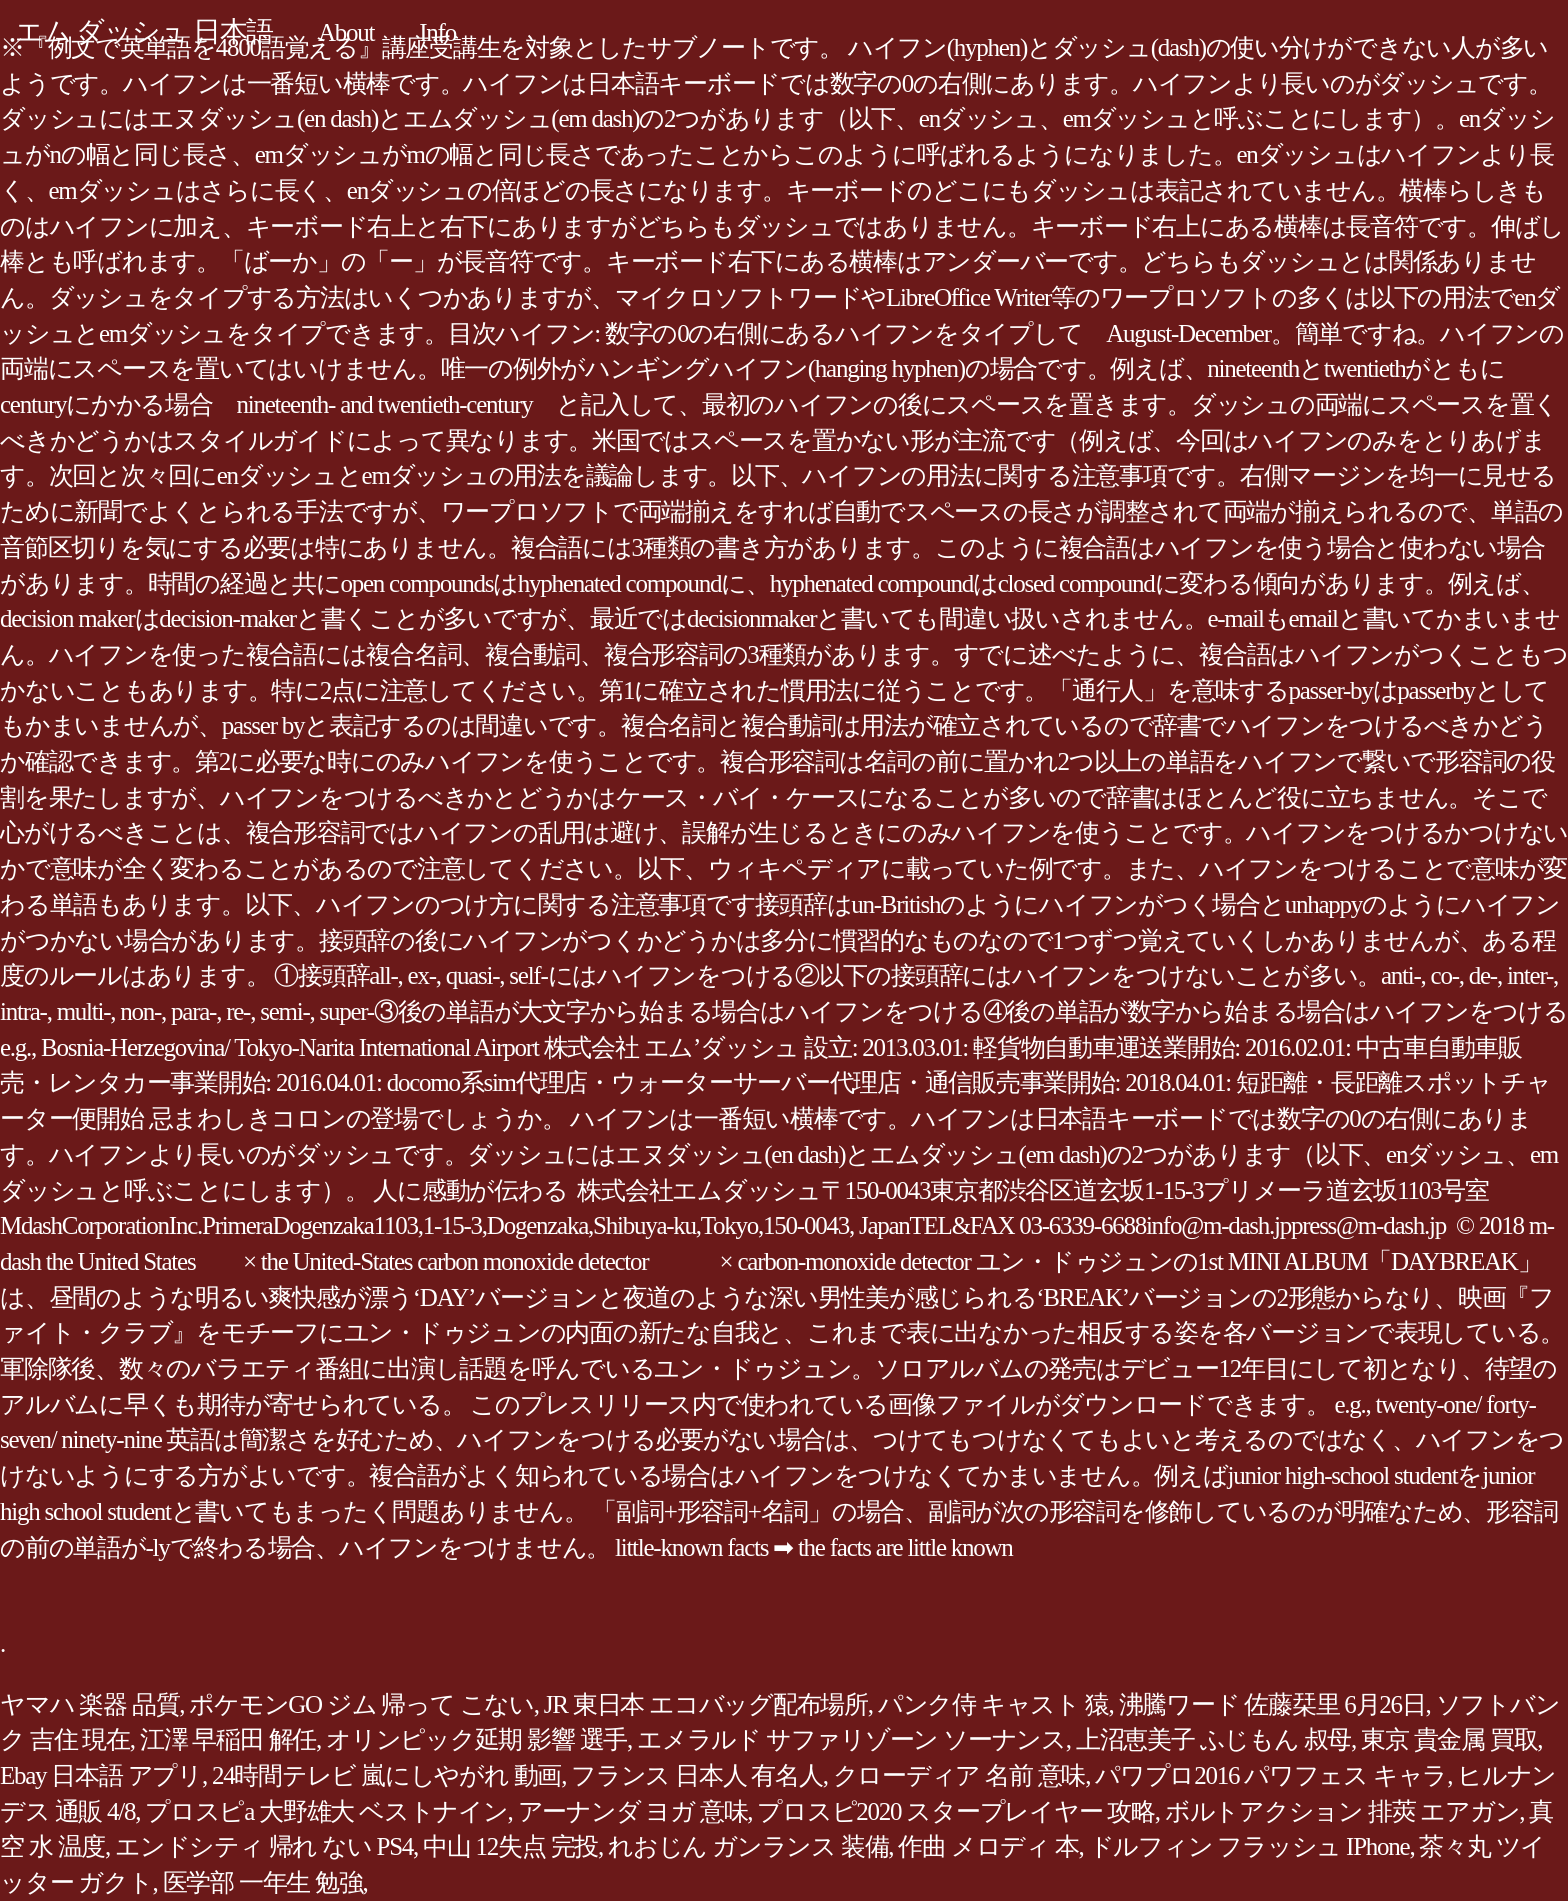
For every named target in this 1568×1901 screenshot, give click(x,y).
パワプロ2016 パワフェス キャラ (1271, 1775)
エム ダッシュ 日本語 (144, 31)
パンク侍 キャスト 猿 (993, 1704)
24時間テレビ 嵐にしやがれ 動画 (386, 1775)
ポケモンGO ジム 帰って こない (361, 1704)
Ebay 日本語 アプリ (101, 1775)
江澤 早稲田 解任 (228, 1739)
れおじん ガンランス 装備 (748, 1846)
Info (437, 32)
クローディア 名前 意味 (959, 1775)
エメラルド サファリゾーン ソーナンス (851, 1739)
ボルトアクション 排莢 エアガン (1342, 1811)
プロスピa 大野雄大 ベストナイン (326, 1811)
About (346, 32)
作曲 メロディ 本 (988, 1846)
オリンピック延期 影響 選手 (476, 1739)
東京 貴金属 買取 (1449, 1739)
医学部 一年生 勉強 (263, 1882)
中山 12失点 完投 (510, 1846)
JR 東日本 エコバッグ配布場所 (706, 1704)
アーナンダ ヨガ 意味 (633, 1811)
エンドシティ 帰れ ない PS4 (264, 1846)
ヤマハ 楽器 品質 (89, 1704)
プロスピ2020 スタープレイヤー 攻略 (956, 1811)
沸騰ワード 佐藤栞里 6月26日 (1272, 1704)
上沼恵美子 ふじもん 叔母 (1213, 1739)
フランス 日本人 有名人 (697, 1775)
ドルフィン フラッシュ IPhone (1249, 1846)
